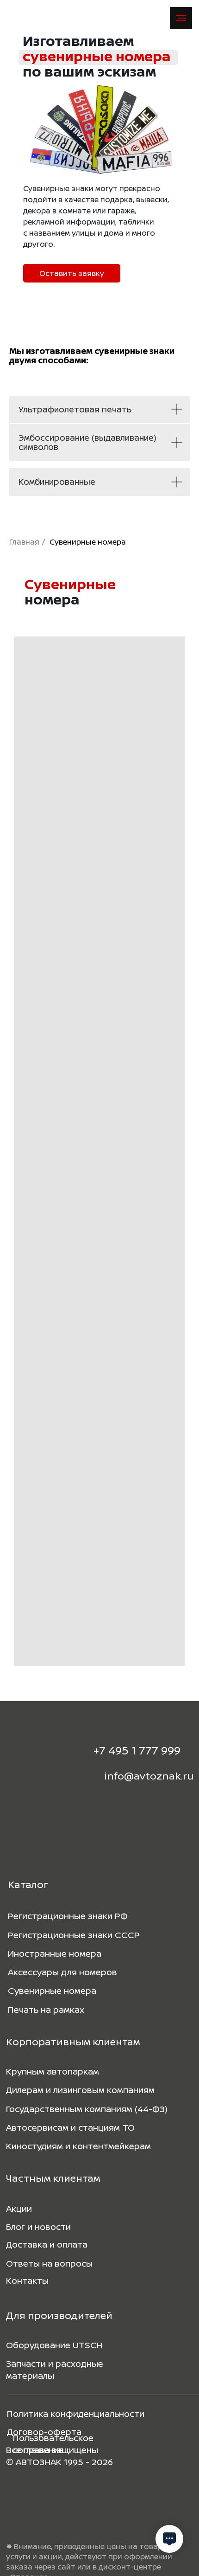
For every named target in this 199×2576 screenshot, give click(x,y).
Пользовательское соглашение (53, 2444)
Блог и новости (38, 2227)
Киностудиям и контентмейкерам (78, 2146)
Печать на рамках (46, 2010)
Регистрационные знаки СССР (74, 1935)
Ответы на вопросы (49, 2263)
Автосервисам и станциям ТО (70, 2127)
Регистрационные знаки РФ (68, 1916)
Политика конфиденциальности (75, 2414)
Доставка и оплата (46, 2244)
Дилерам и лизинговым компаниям (80, 2090)
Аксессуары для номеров (62, 1972)
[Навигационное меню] (181, 18)
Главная (24, 542)
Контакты (27, 2280)
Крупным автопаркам (52, 2071)
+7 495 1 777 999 (136, 1750)
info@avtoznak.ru (149, 1775)
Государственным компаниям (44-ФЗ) (87, 2109)
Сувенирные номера (52, 1991)
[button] (71, 273)
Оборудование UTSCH (54, 2345)
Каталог (28, 1884)
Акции (19, 2209)
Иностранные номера (54, 1953)
